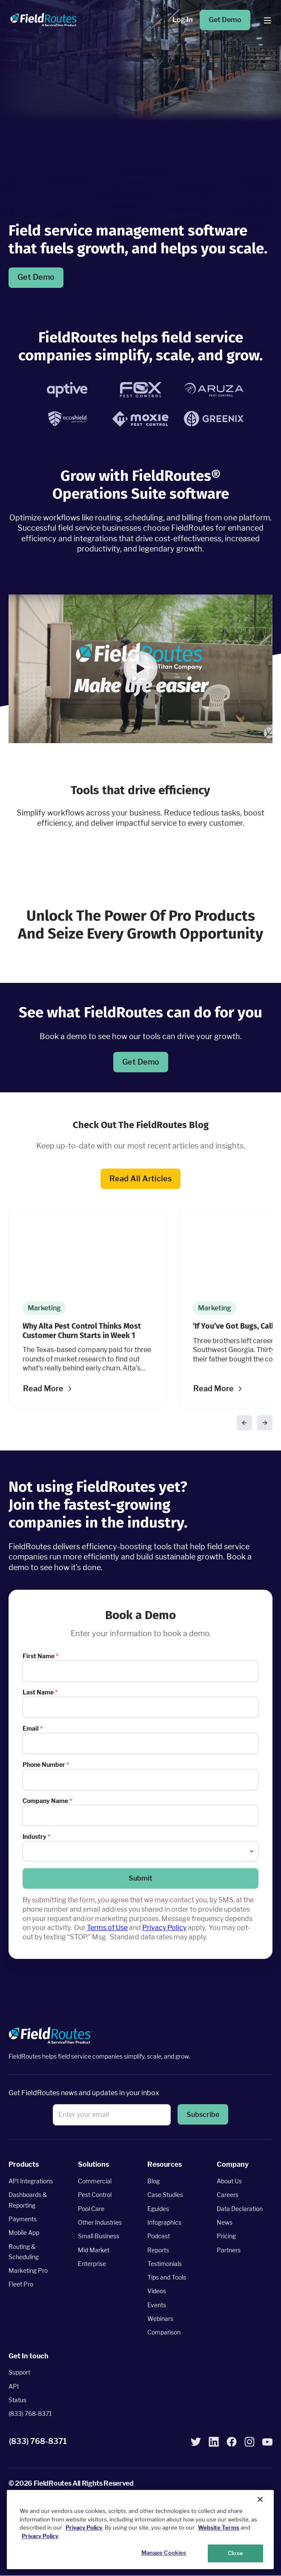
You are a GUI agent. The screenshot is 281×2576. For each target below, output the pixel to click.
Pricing (226, 2236)
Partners (229, 2250)
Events (156, 2305)
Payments (23, 2219)
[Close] (260, 2499)
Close (235, 2553)
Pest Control (95, 2195)
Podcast (158, 2236)
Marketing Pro (28, 2270)
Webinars (160, 2318)
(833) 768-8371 (30, 2413)
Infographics (164, 2222)
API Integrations (31, 2181)
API (14, 2386)
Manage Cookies (163, 2552)
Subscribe (202, 2115)
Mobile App (24, 2232)
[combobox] (140, 1851)
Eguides (158, 2208)
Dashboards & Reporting (28, 2200)
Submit (140, 1878)
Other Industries (100, 2222)
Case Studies (165, 2195)
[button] (140, 668)
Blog (153, 2181)
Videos (156, 2291)
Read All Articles (140, 1178)
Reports (158, 2250)
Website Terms (218, 2527)
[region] (140, 2529)
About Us (229, 2181)
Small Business (98, 2236)
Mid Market (93, 2250)
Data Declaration (240, 2208)
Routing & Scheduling (24, 2251)
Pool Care (91, 2208)
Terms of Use (107, 1928)
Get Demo (225, 20)
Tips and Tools (166, 2277)
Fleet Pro (21, 2284)
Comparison (164, 2332)
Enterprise (92, 2263)
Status (17, 2400)
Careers (227, 2195)
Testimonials (164, 2263)
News (224, 2222)
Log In (182, 20)
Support (19, 2372)
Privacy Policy (164, 1928)
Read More (43, 1388)
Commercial (95, 2181)
